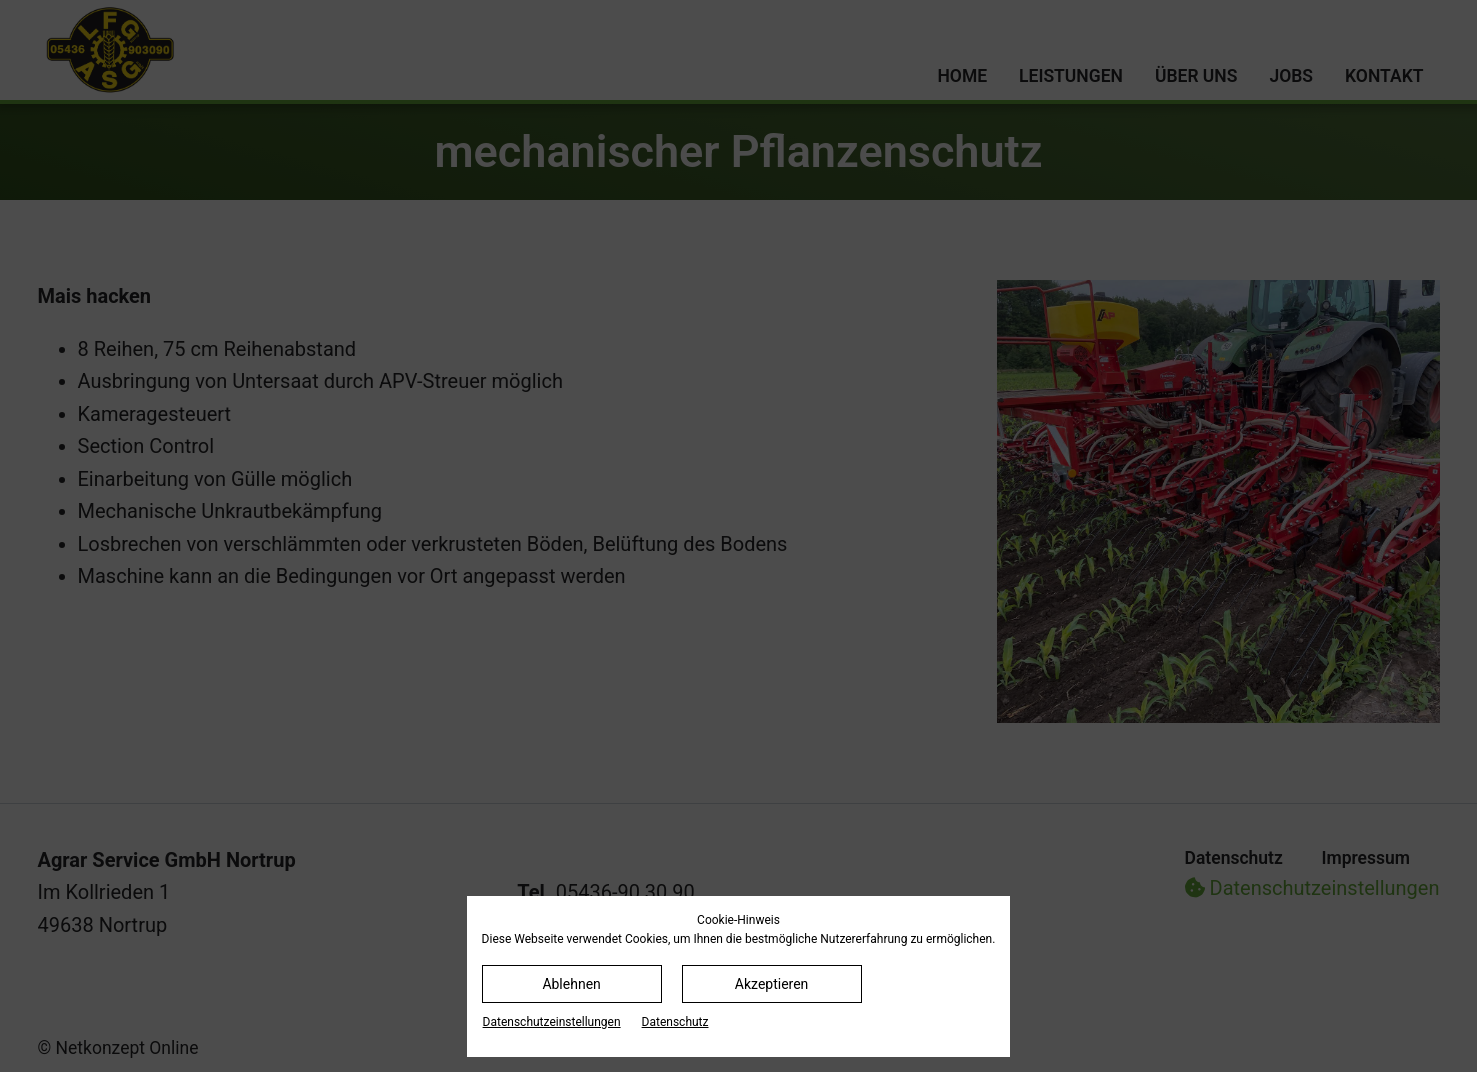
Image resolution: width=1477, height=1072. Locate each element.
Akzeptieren (772, 984)
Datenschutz (675, 1022)
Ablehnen (571, 984)
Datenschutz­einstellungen (552, 1022)
